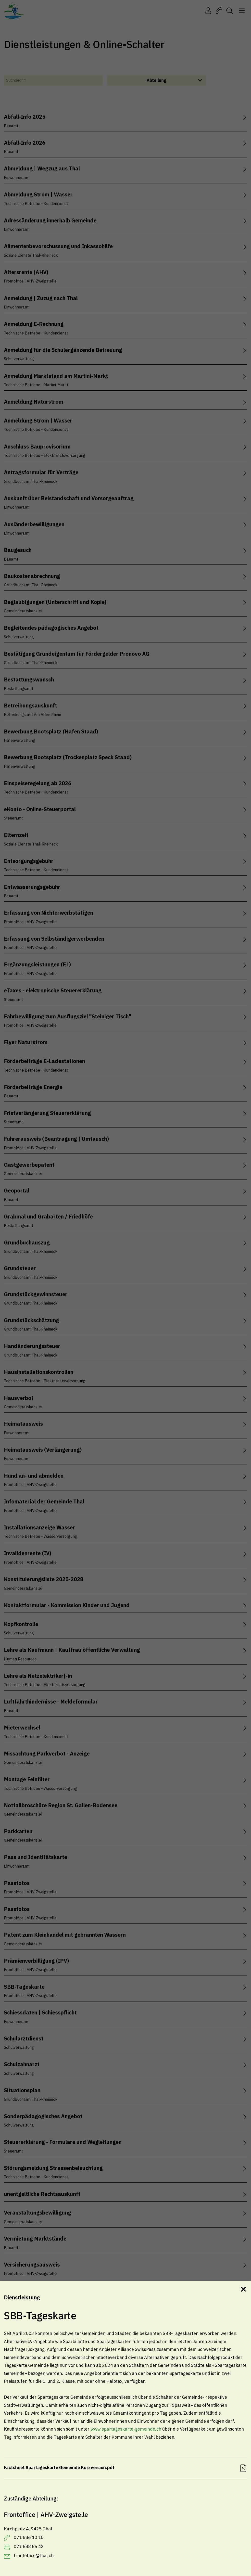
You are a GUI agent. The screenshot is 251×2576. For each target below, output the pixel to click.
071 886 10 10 (29, 2537)
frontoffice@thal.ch (34, 2555)
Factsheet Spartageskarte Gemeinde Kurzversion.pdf (59, 2467)
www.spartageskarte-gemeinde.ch (125, 2429)
